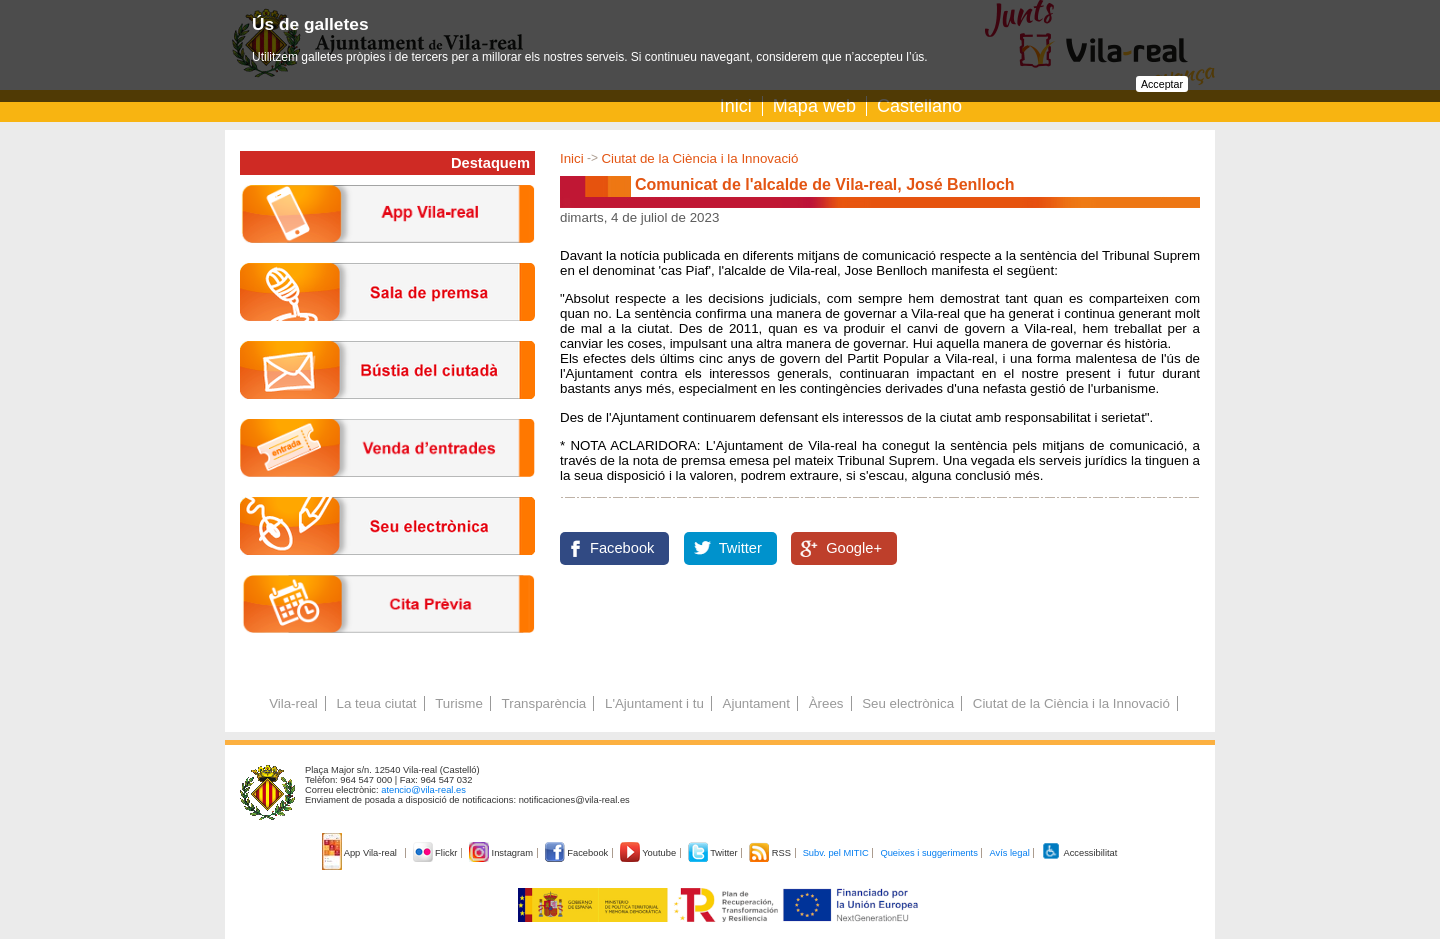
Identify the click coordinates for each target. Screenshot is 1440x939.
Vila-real (293, 703)
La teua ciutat (376, 703)
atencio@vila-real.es (423, 790)
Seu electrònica (908, 703)
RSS (771, 853)
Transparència (544, 703)
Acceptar (1162, 84)
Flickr (436, 853)
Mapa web (814, 106)
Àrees (826, 703)
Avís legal (1009, 853)
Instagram (502, 853)
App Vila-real (361, 853)
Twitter (740, 548)
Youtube (649, 853)
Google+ (854, 548)
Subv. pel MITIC (836, 853)
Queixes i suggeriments (928, 853)
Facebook (622, 548)
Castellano (919, 106)
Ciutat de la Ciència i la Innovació (699, 158)
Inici (736, 106)
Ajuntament (756, 703)
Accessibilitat (1079, 853)
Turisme (459, 703)
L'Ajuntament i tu (654, 703)
